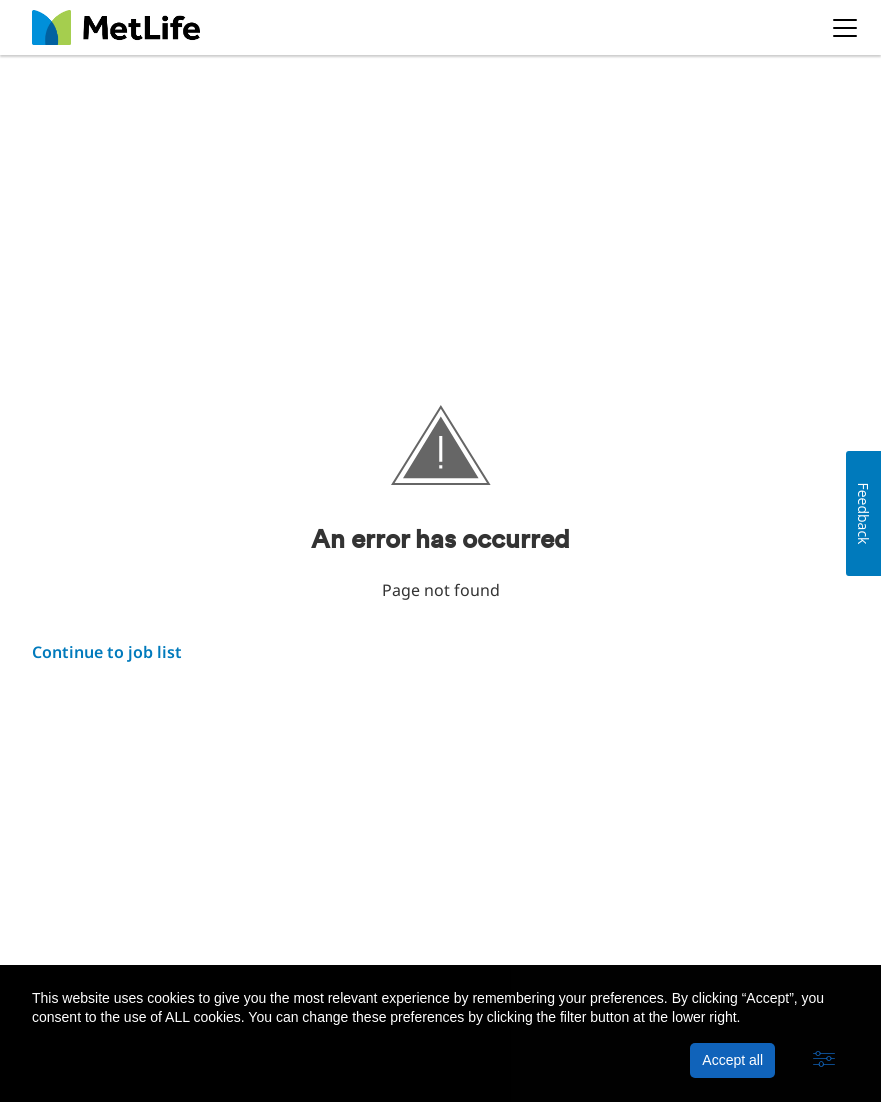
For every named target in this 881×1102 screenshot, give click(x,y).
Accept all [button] (732, 1060)
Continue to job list (107, 652)
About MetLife (81, 930)
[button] (824, 1060)
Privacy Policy (197, 930)
